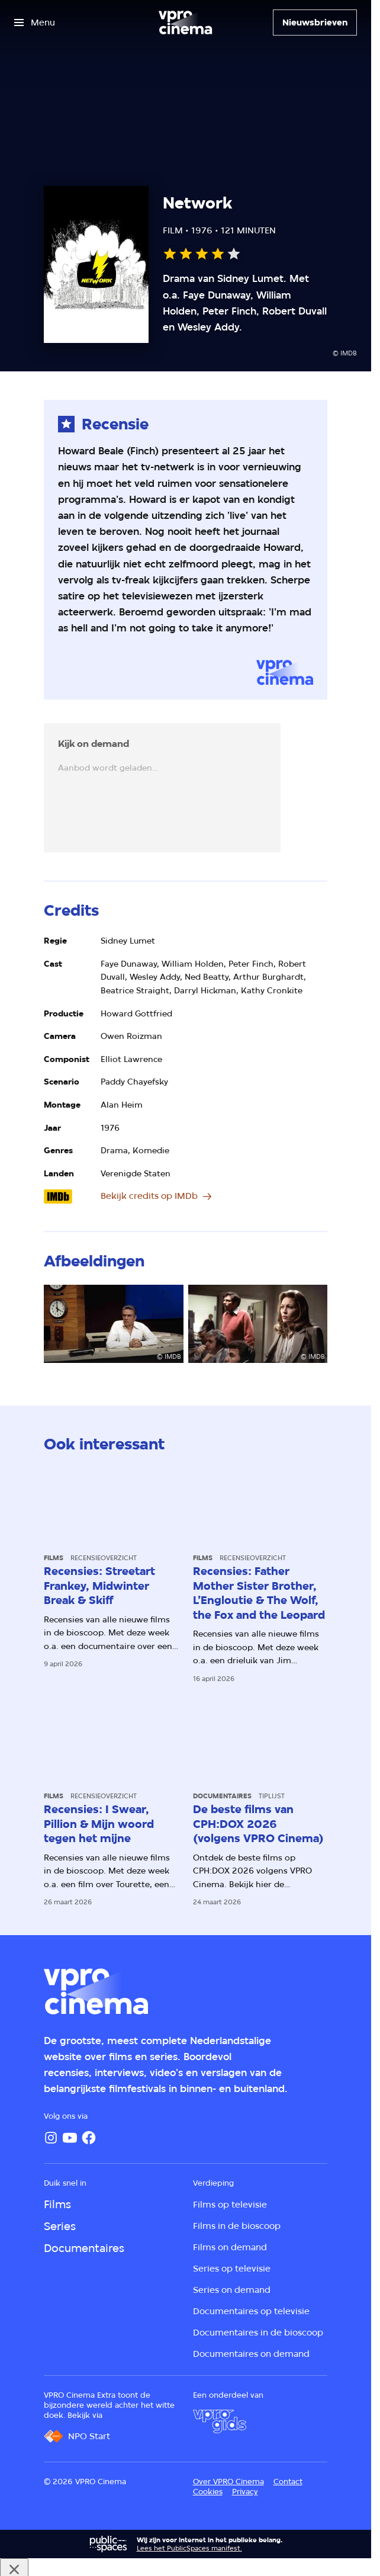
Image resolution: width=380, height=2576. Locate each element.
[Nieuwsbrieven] (315, 22)
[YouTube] (70, 2138)
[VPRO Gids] (219, 2421)
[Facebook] (89, 2138)
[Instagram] (51, 2138)
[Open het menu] (34, 22)
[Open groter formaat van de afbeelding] (113, 1324)
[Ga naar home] (185, 22)
